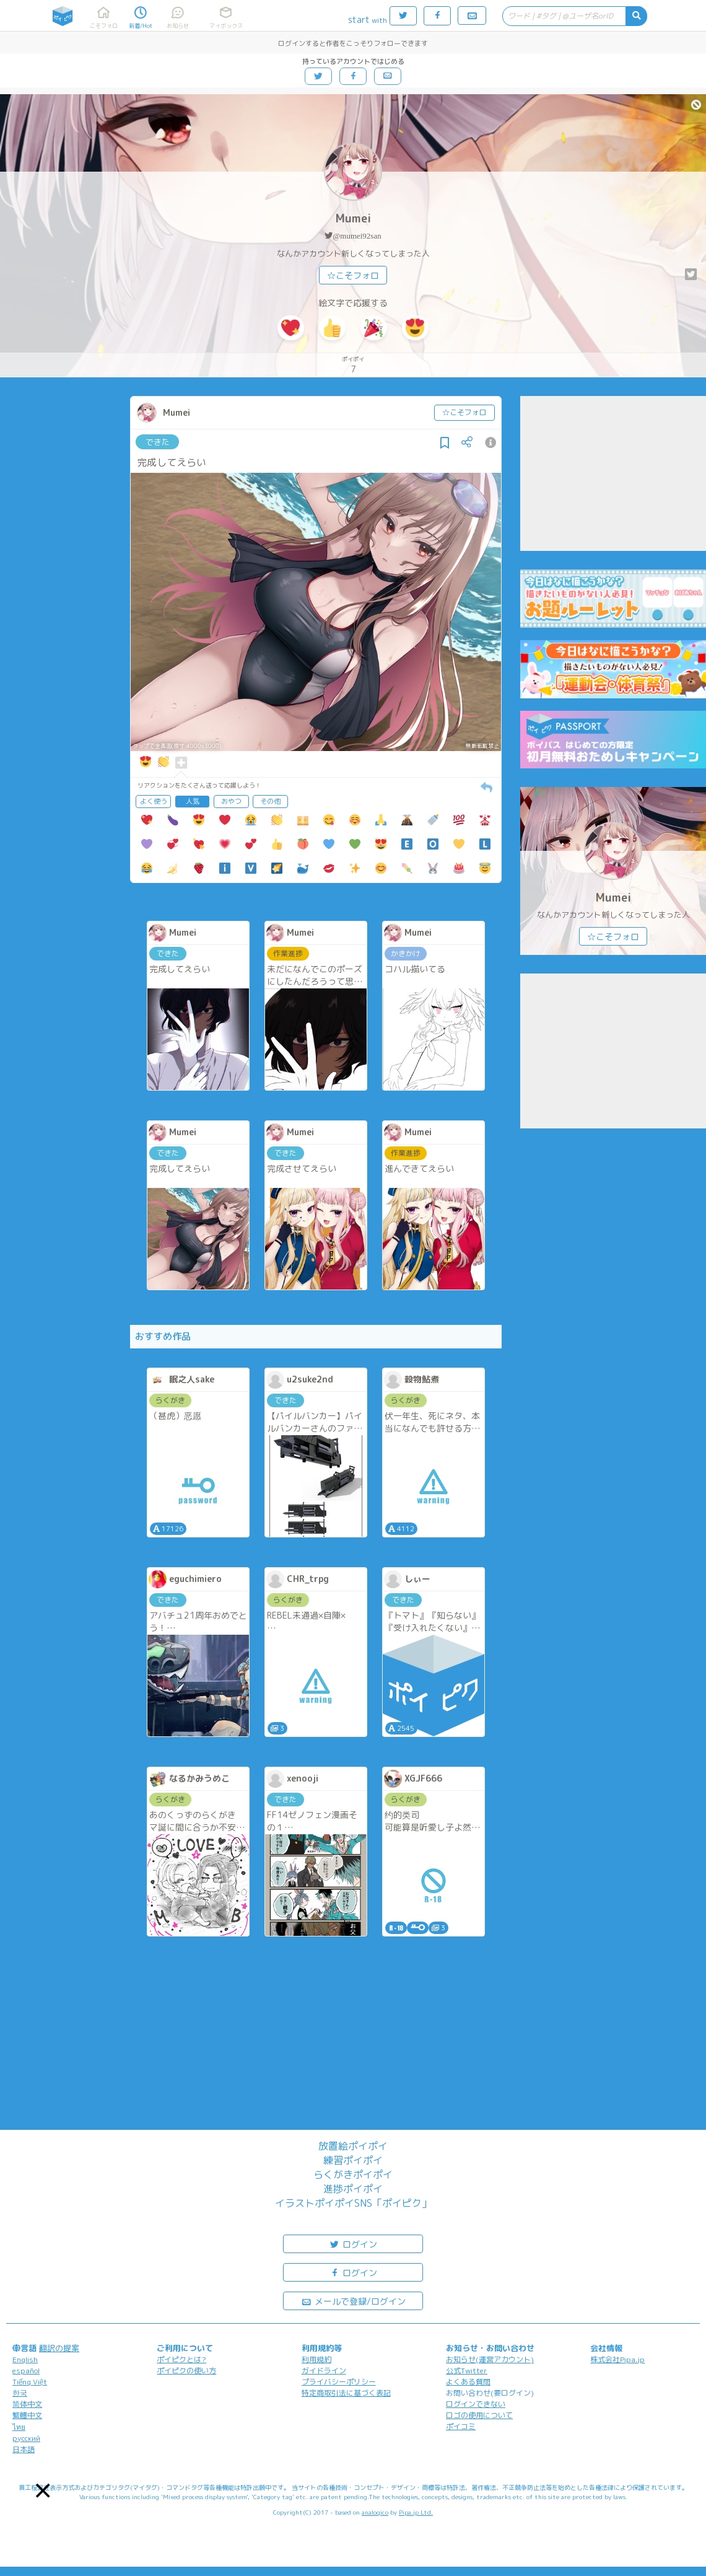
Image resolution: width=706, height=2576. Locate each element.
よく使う (153, 801)
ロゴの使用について (479, 2415)
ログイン (353, 2243)
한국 (19, 2393)
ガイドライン (324, 2370)
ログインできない (475, 2404)
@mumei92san (357, 236)
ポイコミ (461, 2426)
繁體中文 (27, 2415)
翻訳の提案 (59, 2348)
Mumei (353, 218)
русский (26, 2438)
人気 (192, 801)
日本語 (23, 2449)
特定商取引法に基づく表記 (346, 2393)
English (25, 2359)
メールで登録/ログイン (353, 2300)
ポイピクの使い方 (186, 2370)
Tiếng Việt (29, 2381)
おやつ (231, 801)
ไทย (18, 2427)
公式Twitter (466, 2370)
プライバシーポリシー (339, 2381)
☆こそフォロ (353, 275)
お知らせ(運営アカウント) (490, 2359)
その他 (270, 801)
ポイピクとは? (181, 2359)
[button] (43, 2491)
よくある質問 (468, 2381)
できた (158, 441)
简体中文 (27, 2404)
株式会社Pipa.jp (617, 2359)
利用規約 (316, 2359)
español (26, 2370)
